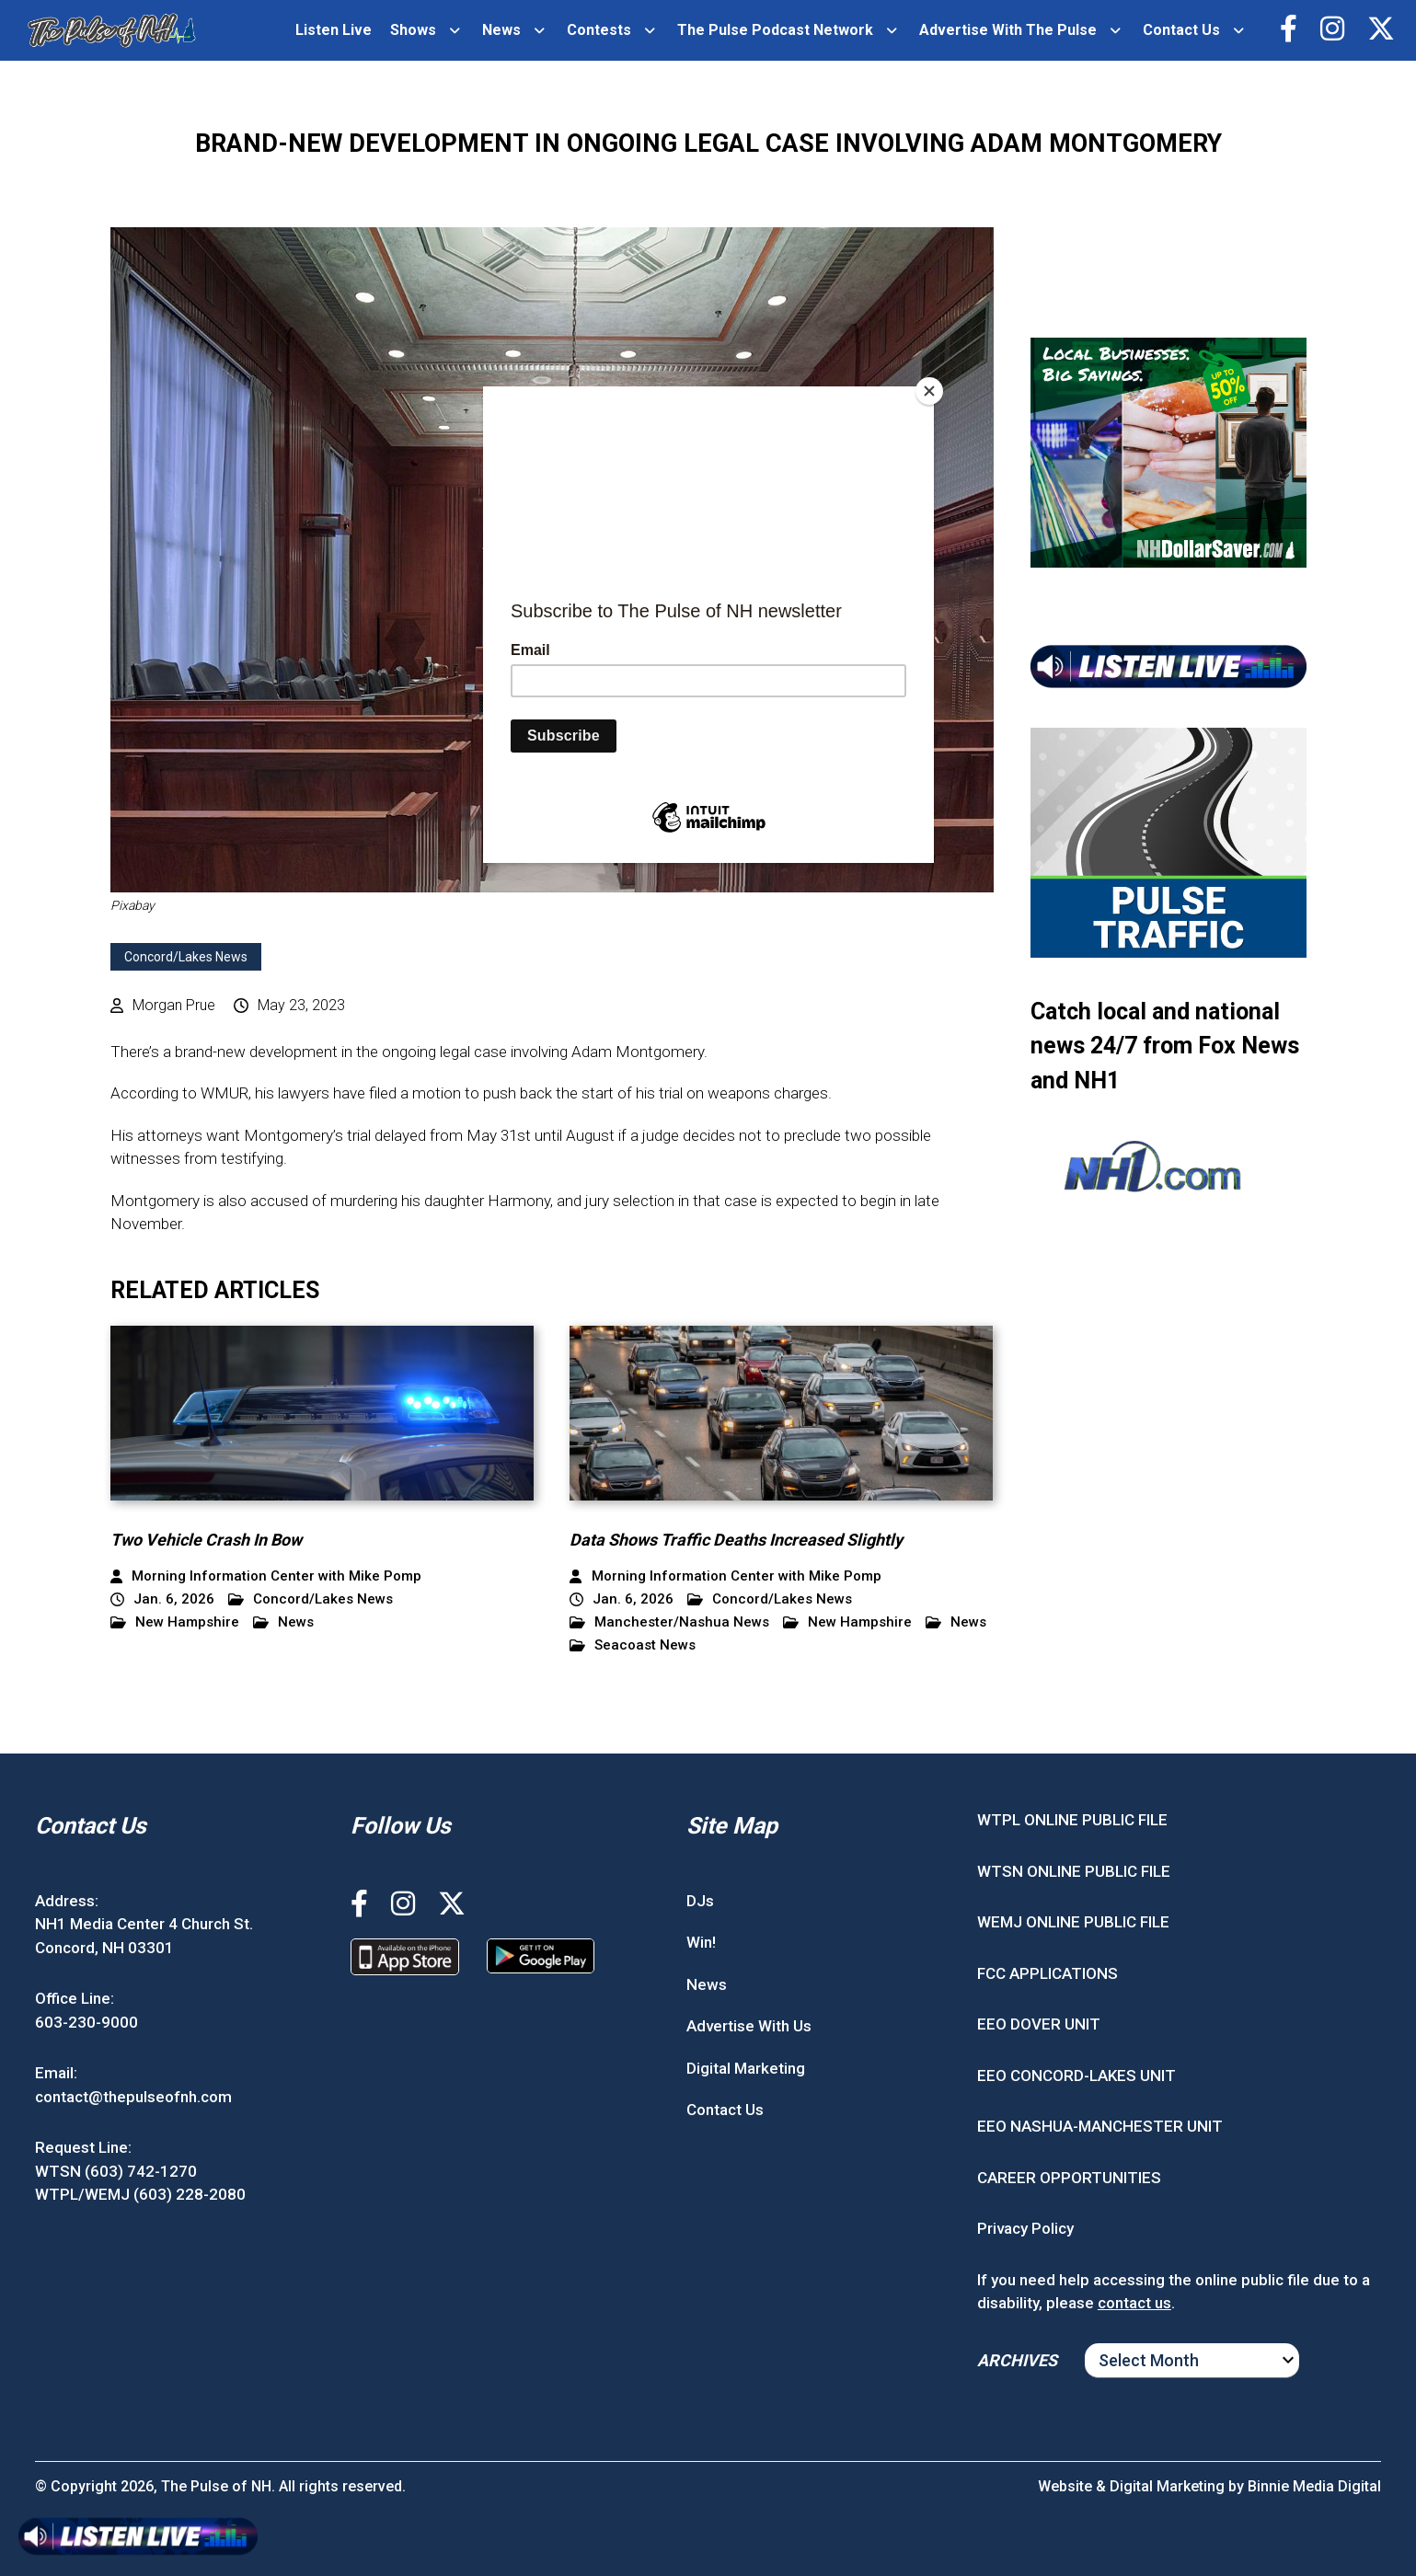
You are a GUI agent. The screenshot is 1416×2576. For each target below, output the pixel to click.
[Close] (929, 391)
